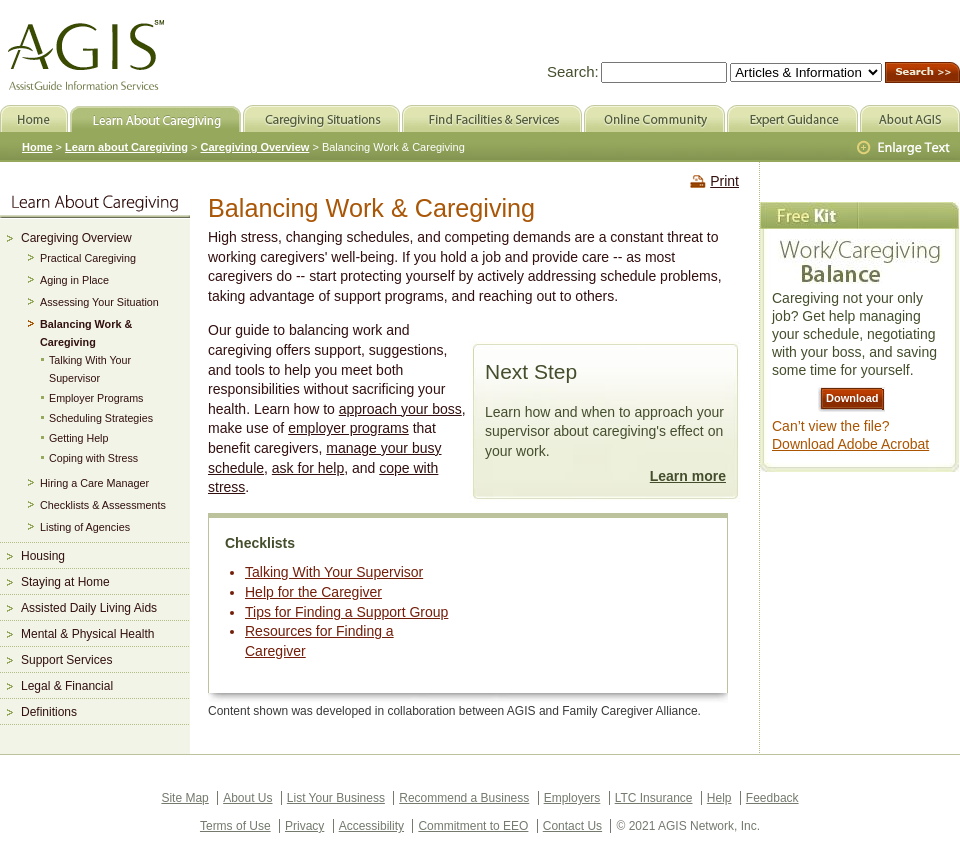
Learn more (688, 476)
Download (852, 398)
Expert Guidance (792, 118)
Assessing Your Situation (99, 302)
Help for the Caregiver (313, 592)
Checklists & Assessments (103, 505)
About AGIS (910, 118)
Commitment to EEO (473, 826)
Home (37, 147)
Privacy (304, 826)
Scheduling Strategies (101, 418)
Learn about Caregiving (126, 147)
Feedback (772, 798)
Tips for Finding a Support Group (346, 612)
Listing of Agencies (85, 527)
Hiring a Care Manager (94, 483)
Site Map (184, 798)
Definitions (49, 712)
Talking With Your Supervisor (334, 572)
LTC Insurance (654, 798)
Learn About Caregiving (155, 118)
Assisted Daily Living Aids (89, 608)
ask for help (308, 468)
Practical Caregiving (88, 258)
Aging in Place (74, 280)
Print (724, 181)
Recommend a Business (464, 798)
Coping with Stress (93, 458)
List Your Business (336, 798)
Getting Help (78, 438)
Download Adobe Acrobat (850, 444)
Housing (43, 556)
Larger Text (905, 148)
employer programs (348, 428)
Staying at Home (65, 582)
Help (719, 798)
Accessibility (371, 826)
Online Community (654, 118)
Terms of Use (235, 826)
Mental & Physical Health (87, 634)
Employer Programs (96, 398)
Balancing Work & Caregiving (86, 333)
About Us (247, 798)
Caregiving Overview (76, 238)
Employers (572, 798)
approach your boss (400, 409)
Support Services (66, 660)
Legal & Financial (67, 686)
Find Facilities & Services (492, 118)
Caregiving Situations (321, 118)
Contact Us (572, 826)
